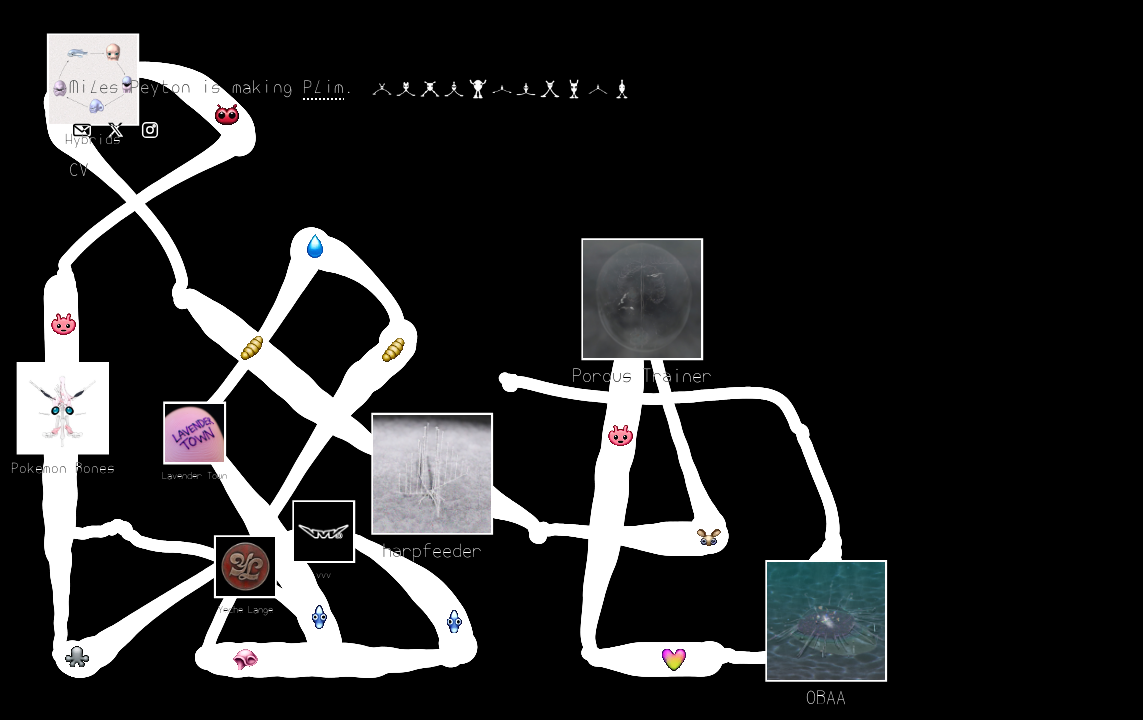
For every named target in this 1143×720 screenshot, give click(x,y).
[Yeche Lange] (156, 584)
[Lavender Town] (275, 597)
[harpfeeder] (298, 76)
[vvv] (657, 581)
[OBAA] (400, 563)
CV (79, 171)
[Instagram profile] (150, 130)
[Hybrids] (325, 387)
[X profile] (116, 130)
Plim (323, 88)
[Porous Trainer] (61, 374)
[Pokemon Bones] (325, 264)
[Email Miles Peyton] (82, 130)
